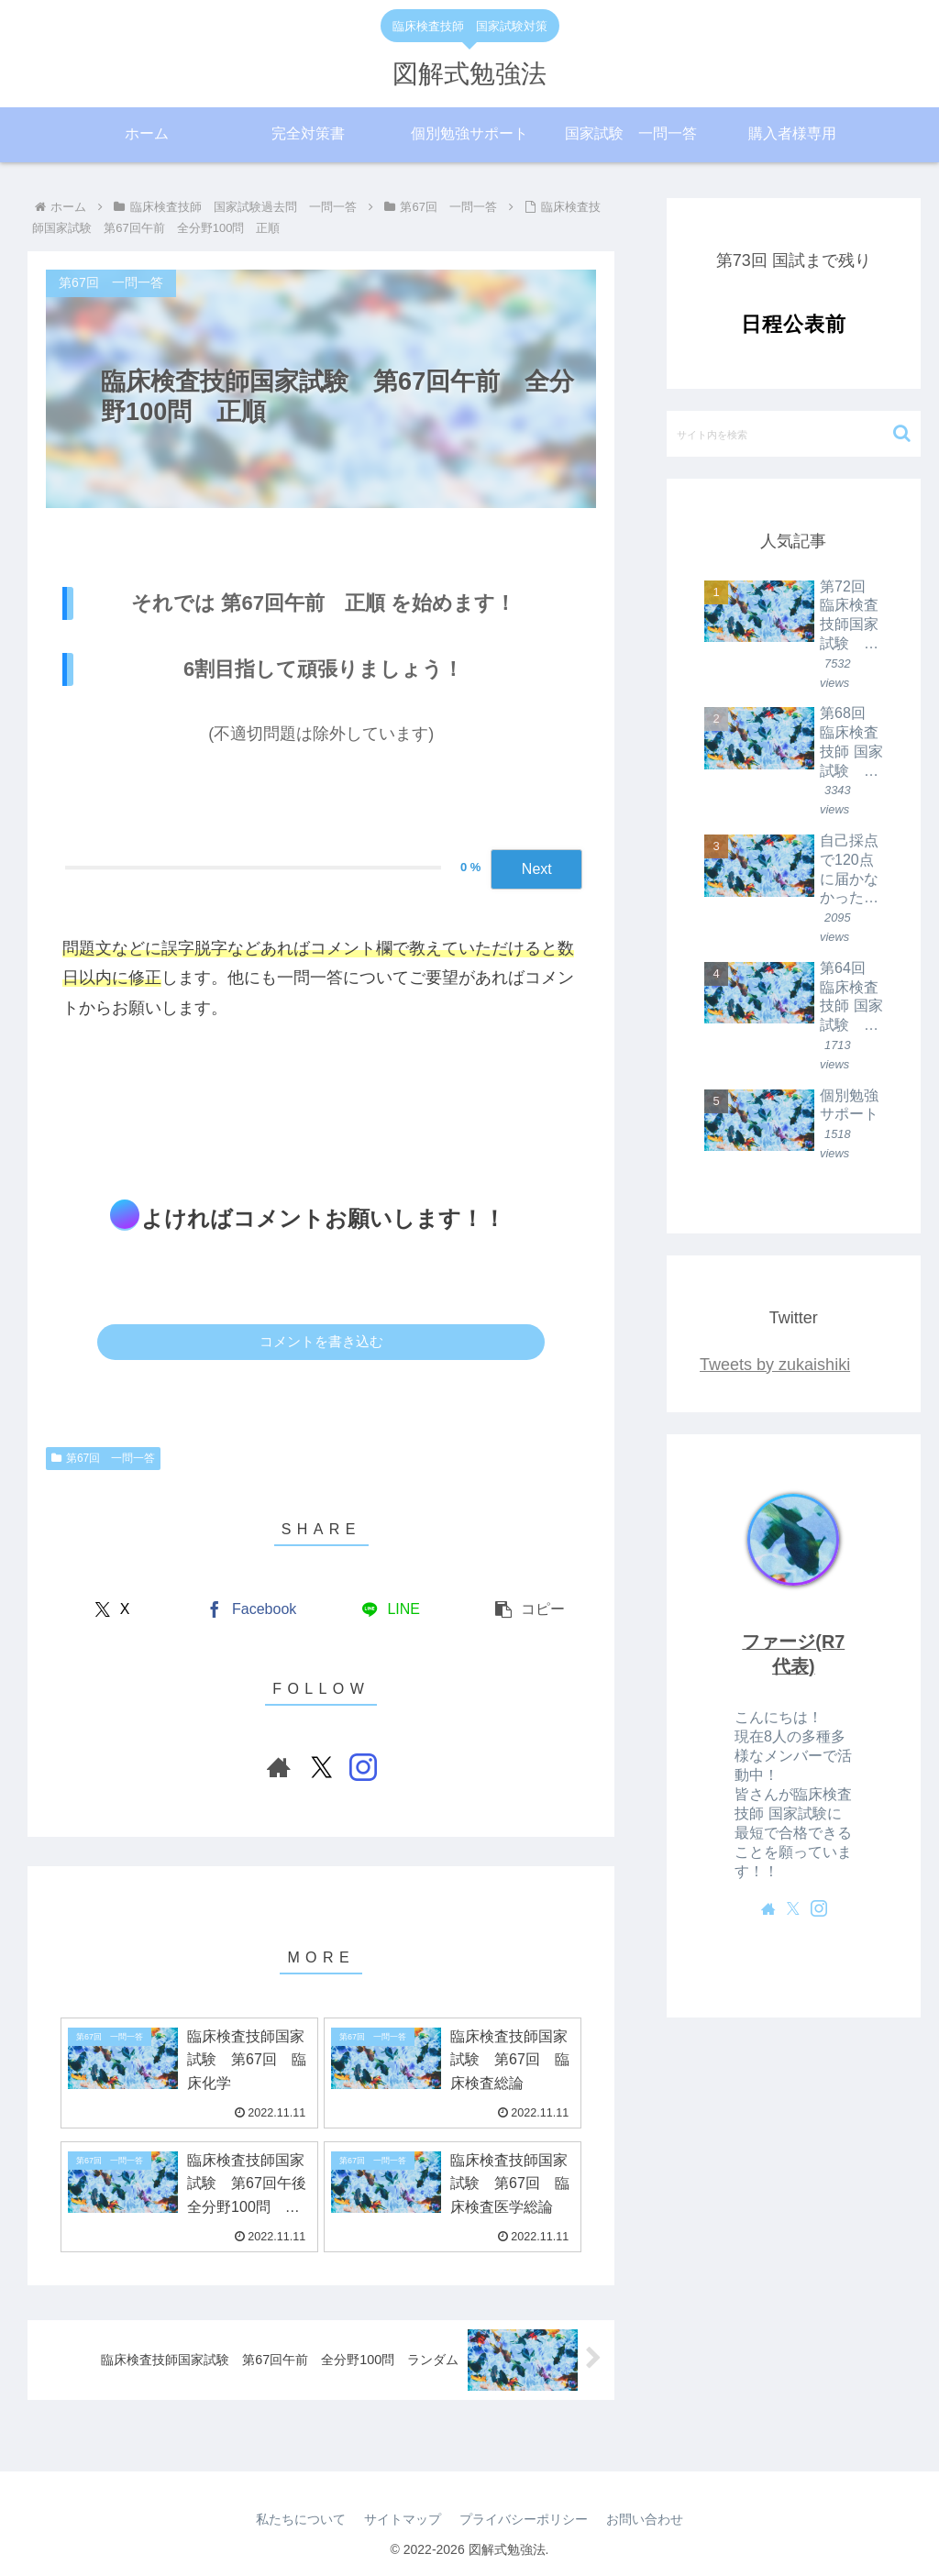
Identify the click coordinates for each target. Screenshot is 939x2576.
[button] (530, 1610)
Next (537, 869)
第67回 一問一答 (103, 1458)
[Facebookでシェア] (251, 1610)
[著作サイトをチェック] (278, 1767)
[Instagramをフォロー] (363, 1767)
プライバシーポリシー (523, 2519)
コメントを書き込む (321, 1341)
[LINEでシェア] (391, 1610)
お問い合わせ (644, 2519)
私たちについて (301, 2519)
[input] (793, 434)
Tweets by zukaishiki (775, 1364)
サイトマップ (402, 2519)
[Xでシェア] (112, 1610)
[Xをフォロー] (321, 1767)
